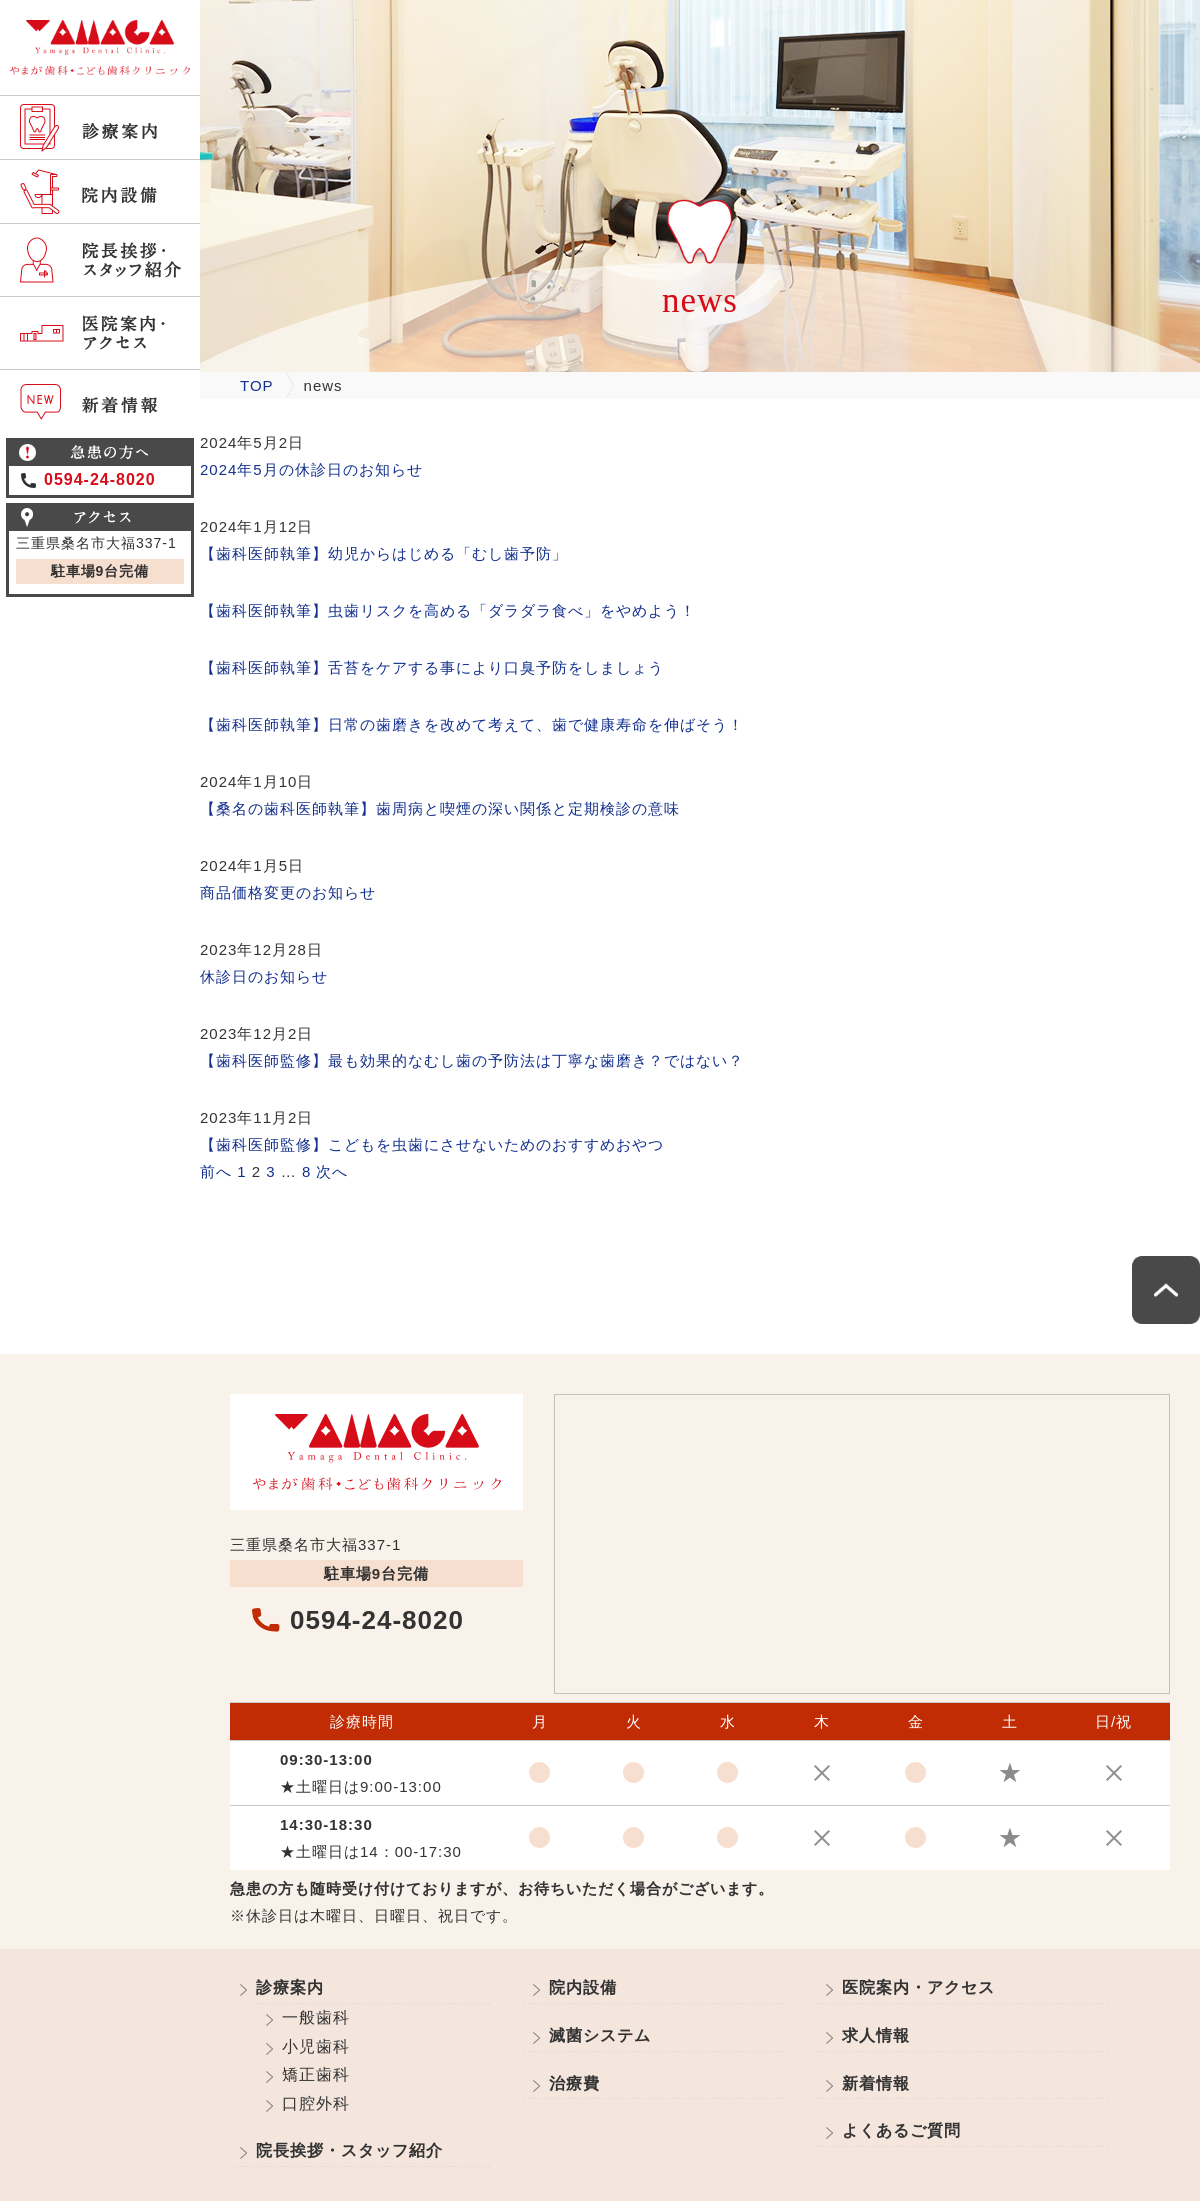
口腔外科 (316, 2103)
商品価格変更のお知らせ (288, 892)
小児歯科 (316, 2046)
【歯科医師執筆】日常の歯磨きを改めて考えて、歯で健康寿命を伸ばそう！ (472, 724)
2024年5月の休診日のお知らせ (311, 469)
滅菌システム (600, 2035)
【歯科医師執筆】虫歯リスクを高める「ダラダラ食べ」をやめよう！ (448, 610)
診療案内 (290, 1987)
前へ (216, 1171)
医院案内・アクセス (918, 1987)
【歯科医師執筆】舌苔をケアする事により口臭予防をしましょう (432, 667)
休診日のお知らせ (264, 976)
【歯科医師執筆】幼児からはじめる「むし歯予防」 (384, 553)
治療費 (574, 2083)
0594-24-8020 (100, 479)
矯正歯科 (316, 2074)
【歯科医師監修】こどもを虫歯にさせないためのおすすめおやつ (432, 1144)
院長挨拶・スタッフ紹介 (349, 2150)
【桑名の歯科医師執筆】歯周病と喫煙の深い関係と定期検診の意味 (440, 808)
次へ (332, 1171)
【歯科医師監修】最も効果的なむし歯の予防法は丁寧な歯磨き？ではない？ (472, 1060)
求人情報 (876, 2035)
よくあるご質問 (901, 2130)
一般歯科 (316, 2017)
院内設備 (583, 1987)
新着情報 (876, 2083)
